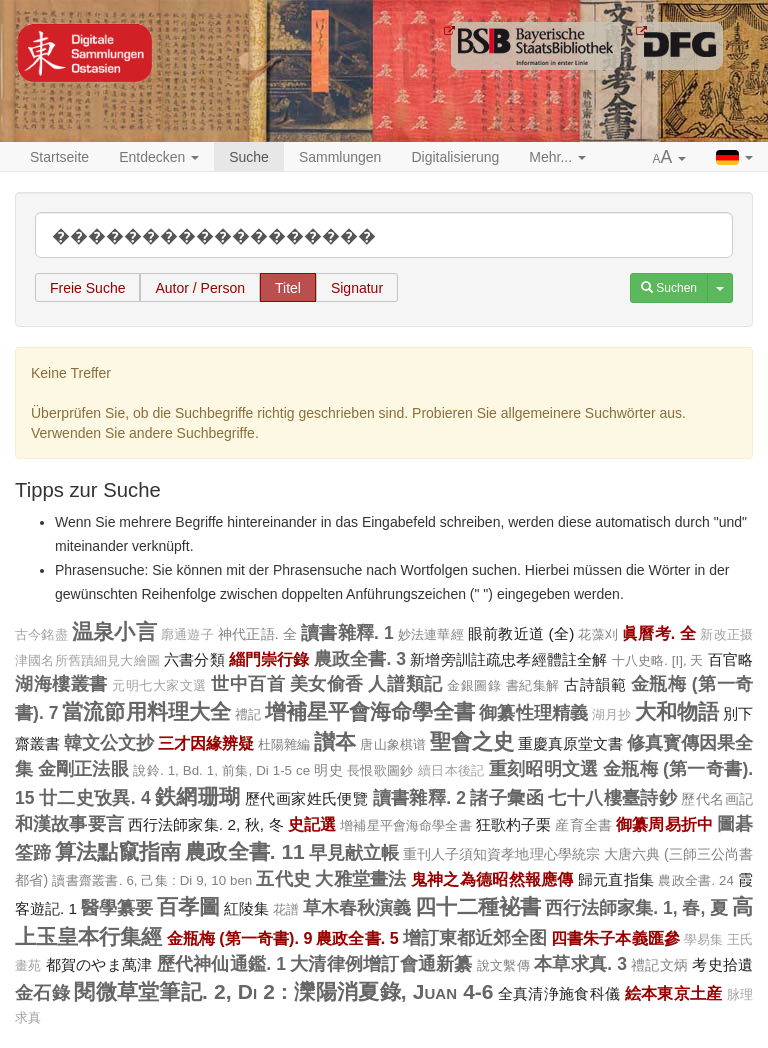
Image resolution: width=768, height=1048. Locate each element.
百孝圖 (188, 906)
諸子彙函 (507, 798)
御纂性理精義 (533, 713)
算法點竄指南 (118, 851)
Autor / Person (200, 288)
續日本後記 (451, 771)
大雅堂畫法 (360, 879)
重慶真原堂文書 (570, 743)
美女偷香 (327, 684)
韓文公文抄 (109, 743)
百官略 (730, 659)
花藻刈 (598, 634)
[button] (670, 158)
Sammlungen (340, 157)
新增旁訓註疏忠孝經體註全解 (508, 659)
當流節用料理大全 (146, 711)
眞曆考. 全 (659, 633)
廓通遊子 (187, 635)
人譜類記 (405, 684)
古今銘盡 (41, 635)
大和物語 (677, 711)
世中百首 (248, 684)
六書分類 (194, 659)
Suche (249, 157)
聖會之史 (472, 741)
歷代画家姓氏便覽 (306, 798)
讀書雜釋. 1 (347, 633)
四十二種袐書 (478, 906)
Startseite (59, 157)
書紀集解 (533, 685)
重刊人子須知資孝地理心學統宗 (501, 854)
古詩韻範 (595, 684)
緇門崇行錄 (269, 659)
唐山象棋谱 (392, 744)
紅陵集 (246, 908)
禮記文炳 (659, 965)
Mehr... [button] (557, 157)
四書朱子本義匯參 (615, 938)
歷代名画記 (717, 799)
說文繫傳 (503, 965)
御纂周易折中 (664, 824)
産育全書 (583, 825)
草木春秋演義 (357, 908)
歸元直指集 (616, 879)
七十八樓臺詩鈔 (612, 798)
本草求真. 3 (580, 964)
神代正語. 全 (257, 634)
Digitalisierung (455, 157)
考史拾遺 (722, 964)
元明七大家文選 (159, 686)
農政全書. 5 (357, 938)
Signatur (357, 288)
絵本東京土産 (674, 993)
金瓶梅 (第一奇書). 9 (240, 938)
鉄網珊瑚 (198, 796)
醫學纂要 (117, 908)
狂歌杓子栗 (514, 824)
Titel (288, 288)
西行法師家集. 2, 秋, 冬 (206, 824)
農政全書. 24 (696, 880)
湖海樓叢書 (61, 684)
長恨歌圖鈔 (380, 770)
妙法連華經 (431, 634)
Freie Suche (87, 288)
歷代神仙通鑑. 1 (221, 964)
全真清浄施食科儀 (559, 993)
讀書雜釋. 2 (420, 798)
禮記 (248, 714)
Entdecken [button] (159, 157)
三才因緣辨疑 (206, 743)
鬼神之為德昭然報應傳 (492, 879)
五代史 (283, 879)
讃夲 (335, 741)
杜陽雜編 (284, 744)
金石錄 (42, 993)
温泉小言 (114, 631)
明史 (328, 770)
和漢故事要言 (69, 824)
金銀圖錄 (474, 685)
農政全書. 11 (244, 851)
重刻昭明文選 (544, 769)
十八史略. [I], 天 (658, 660)
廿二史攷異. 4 (95, 798)
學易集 (703, 940)
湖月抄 (611, 715)
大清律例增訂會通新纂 (381, 964)
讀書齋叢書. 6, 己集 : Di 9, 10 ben (152, 880)
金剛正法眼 (84, 769)
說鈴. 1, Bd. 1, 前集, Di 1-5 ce (221, 770)
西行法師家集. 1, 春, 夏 (636, 908)
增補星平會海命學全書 (370, 711)
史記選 (312, 824)
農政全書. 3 (360, 659)
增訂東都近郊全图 (475, 938)
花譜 (286, 909)
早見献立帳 (354, 853)
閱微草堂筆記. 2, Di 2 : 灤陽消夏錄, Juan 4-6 (283, 991)
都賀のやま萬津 (99, 964)
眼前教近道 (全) (521, 633)
